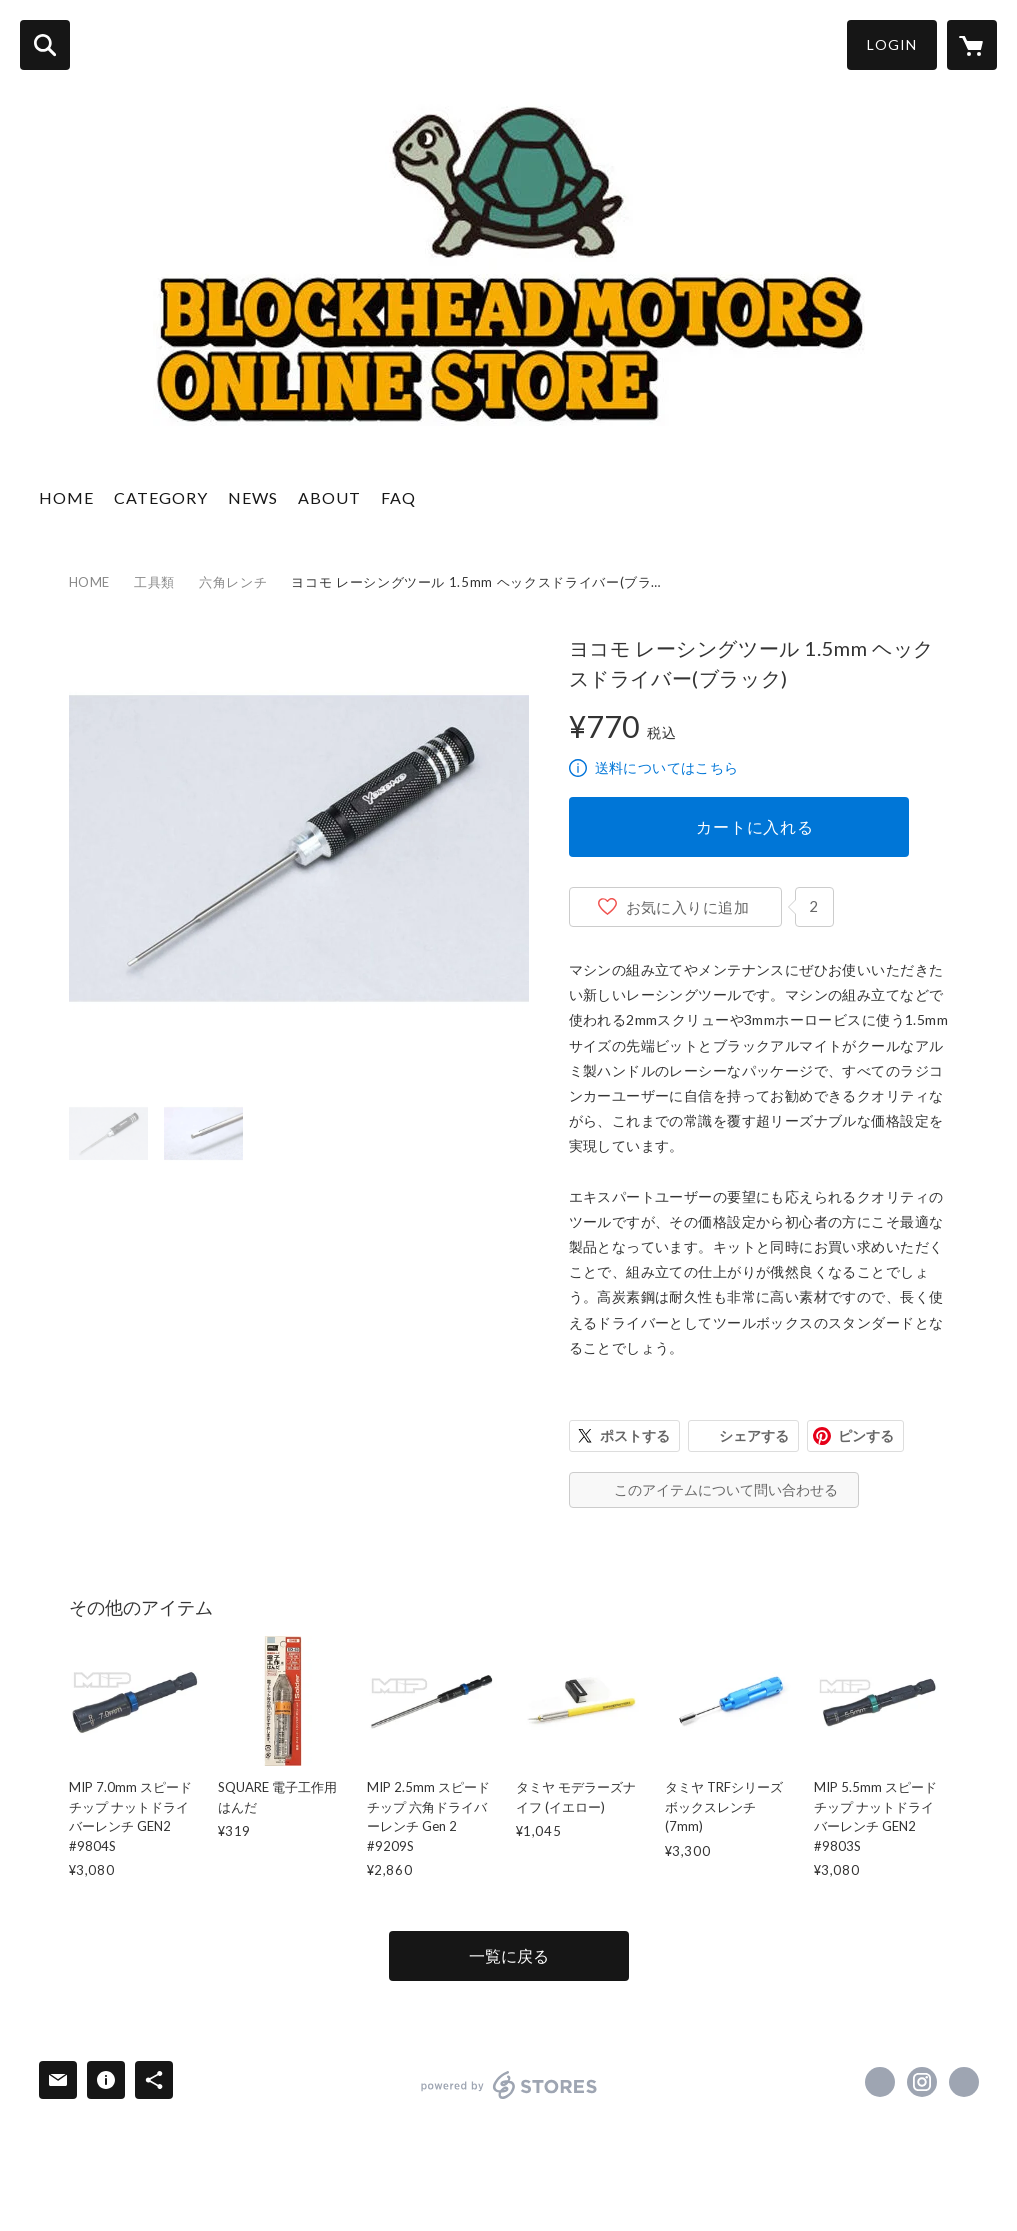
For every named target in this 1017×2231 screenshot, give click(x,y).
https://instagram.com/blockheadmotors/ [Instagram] (922, 2082)
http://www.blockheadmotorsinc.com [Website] (964, 2082)
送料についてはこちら (667, 767)
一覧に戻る (509, 1955)
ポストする (635, 1435)
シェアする (754, 1435)
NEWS (253, 497)
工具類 (154, 582)
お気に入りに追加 (688, 907)
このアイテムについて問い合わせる (726, 1489)
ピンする (866, 1435)
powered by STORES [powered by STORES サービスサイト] (509, 2085)
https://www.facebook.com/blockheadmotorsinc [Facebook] (880, 2082)
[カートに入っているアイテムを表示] (972, 45)
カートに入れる (755, 826)
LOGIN (892, 44)
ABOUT (329, 497)
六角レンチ (233, 582)
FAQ (398, 497)
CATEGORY (161, 497)
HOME (66, 497)
